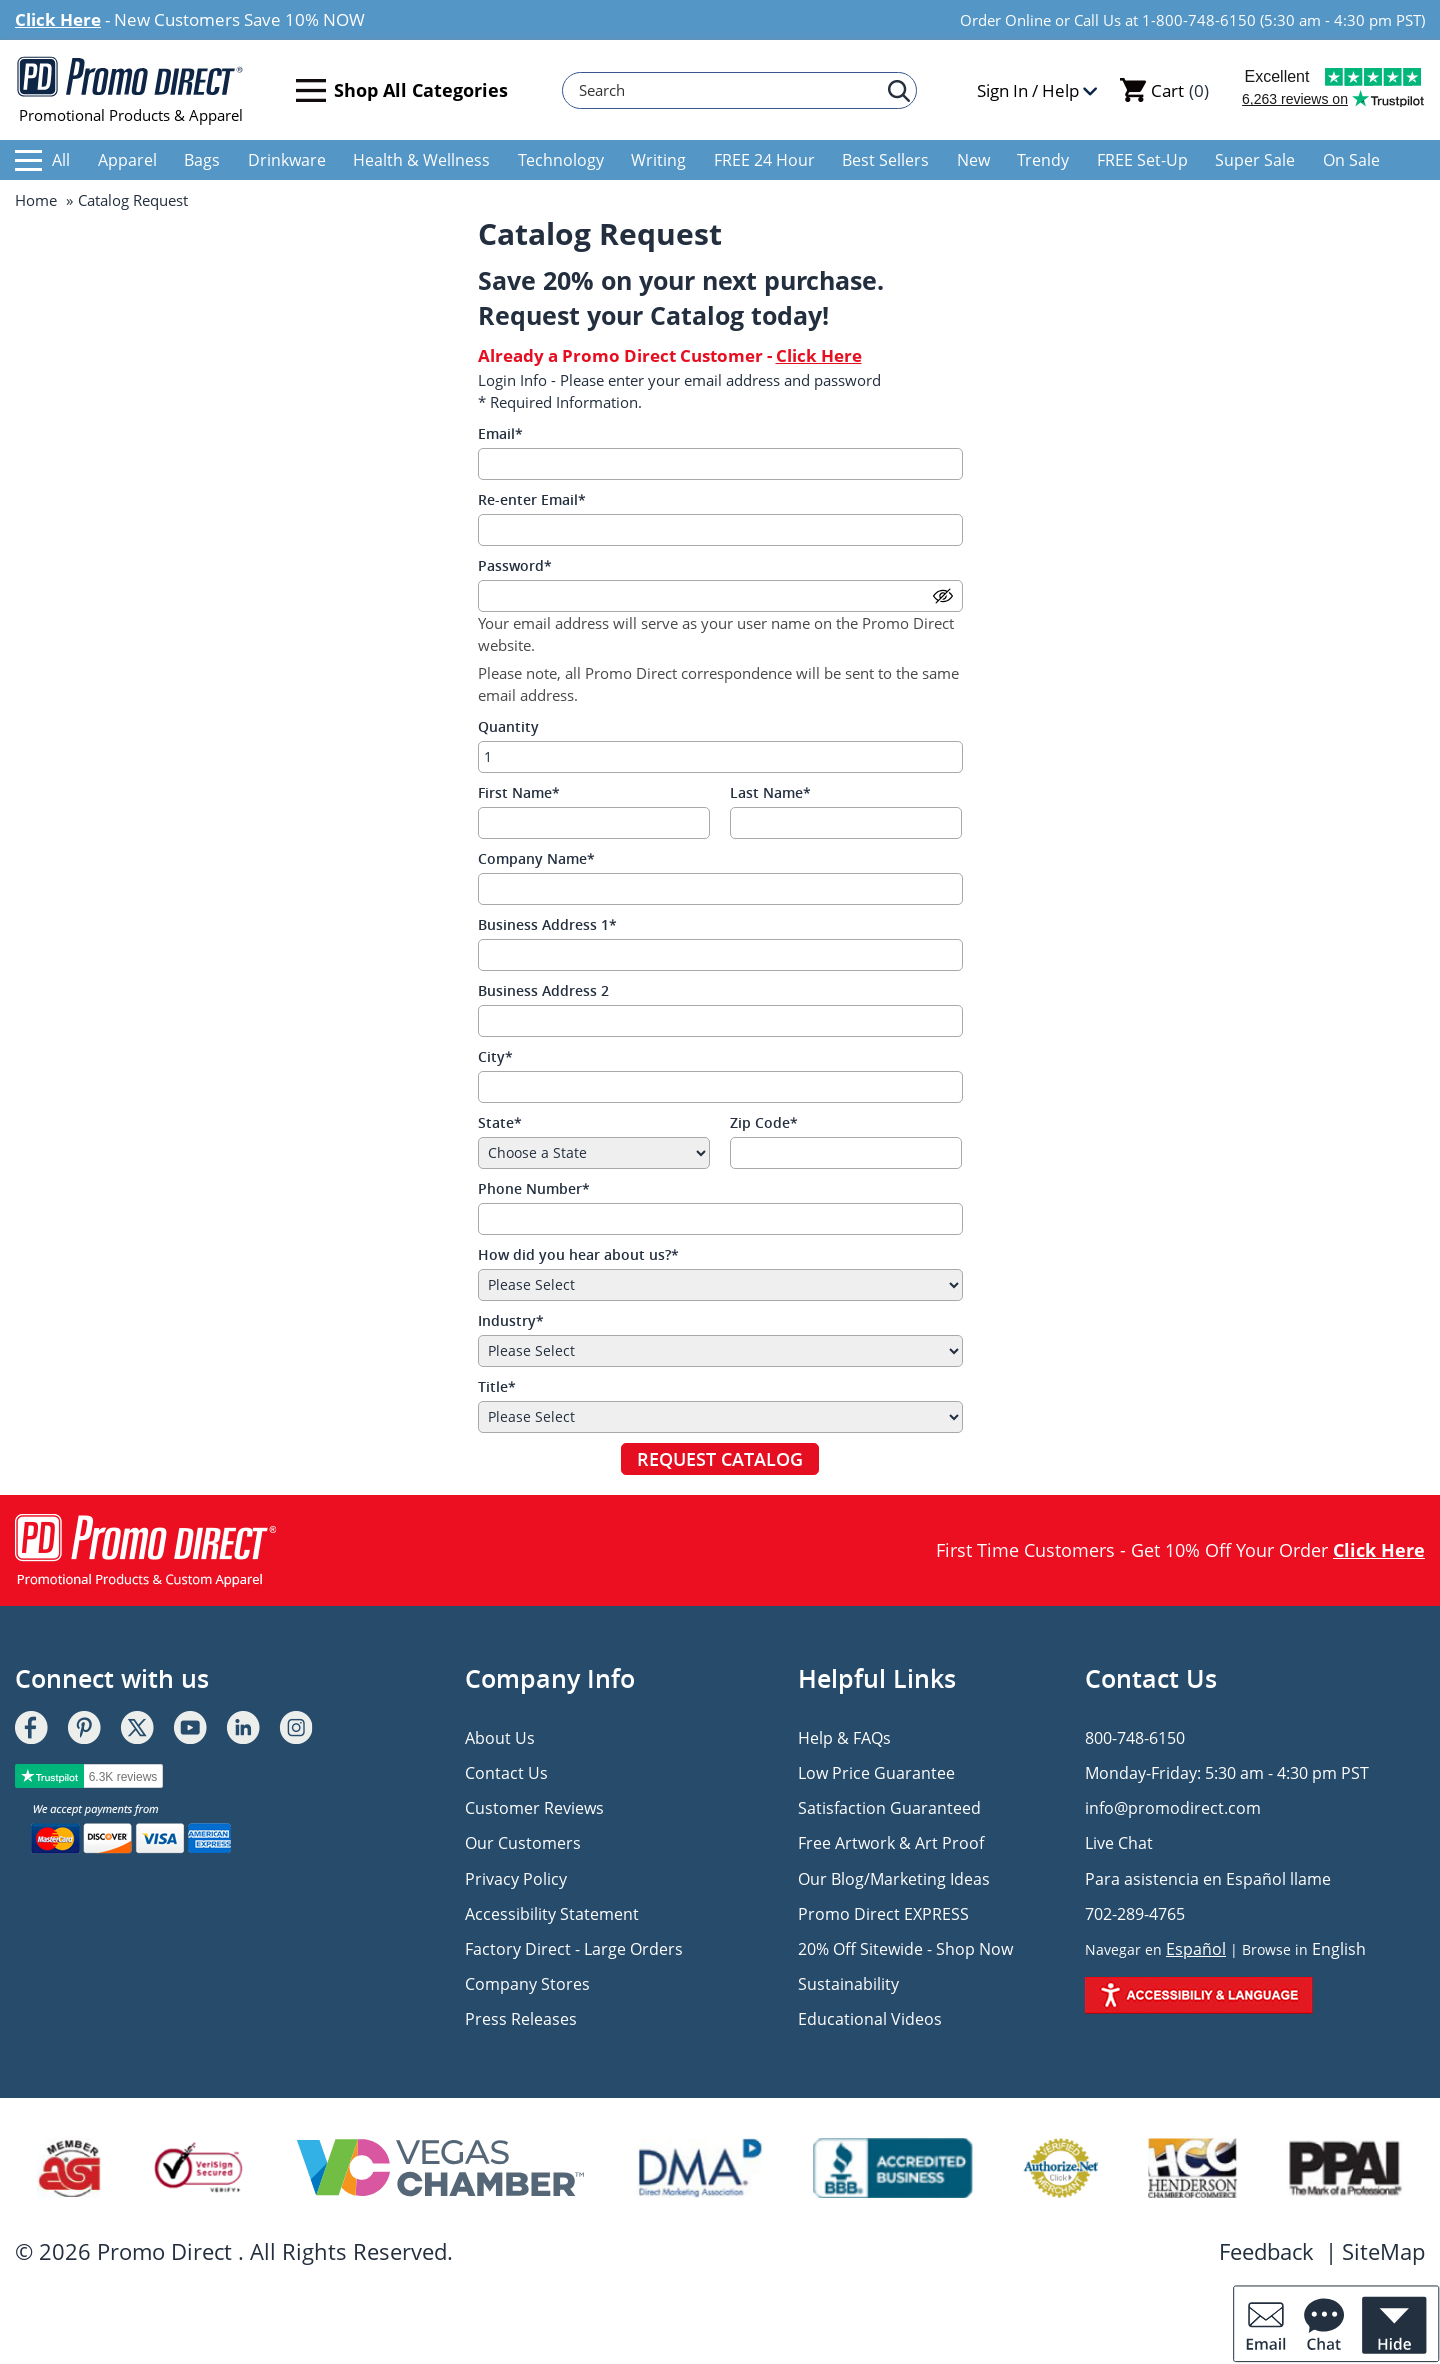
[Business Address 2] (720, 1021)
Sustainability (848, 1984)
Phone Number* (534, 1188)
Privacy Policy (516, 1879)
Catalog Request (133, 200)
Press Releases (521, 2019)
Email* (500, 433)
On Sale (1351, 160)
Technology (561, 160)
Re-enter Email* (532, 499)
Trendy (1043, 160)
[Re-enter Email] (720, 530)
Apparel (127, 160)
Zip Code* (764, 1122)
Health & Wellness (421, 160)
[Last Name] (846, 823)
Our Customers (523, 1843)
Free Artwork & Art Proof (891, 1843)
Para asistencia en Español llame (1208, 1879)
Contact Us (506, 1773)
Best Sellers (885, 160)
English (1339, 1949)
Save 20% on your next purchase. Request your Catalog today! (681, 297)
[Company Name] (720, 889)
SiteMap (1383, 2251)
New (973, 160)
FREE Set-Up (1142, 160)
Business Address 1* (547, 924)
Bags (202, 160)
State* (500, 1122)
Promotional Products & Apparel (130, 90)
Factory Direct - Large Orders (574, 1949)
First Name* (519, 792)
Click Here (58, 19)
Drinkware (287, 160)
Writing (658, 160)
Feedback (1266, 2251)
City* (495, 1056)
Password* (515, 565)
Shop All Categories (402, 90)
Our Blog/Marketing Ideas (894, 1879)
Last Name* (770, 792)
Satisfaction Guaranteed (889, 1808)
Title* (497, 1386)
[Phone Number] (720, 1219)
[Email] (720, 464)
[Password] (720, 596)
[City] (720, 1087)
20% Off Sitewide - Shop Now (905, 1949)
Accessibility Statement (552, 1914)
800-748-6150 (1135, 1738)
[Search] (730, 90)
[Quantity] (720, 757)
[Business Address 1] (720, 955)
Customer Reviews (534, 1808)
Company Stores (527, 1984)
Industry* (511, 1320)
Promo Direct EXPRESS (883, 1914)
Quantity (508, 726)
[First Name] (594, 823)
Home (36, 200)
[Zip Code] (846, 1153)
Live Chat (1119, 1843)
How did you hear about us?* (578, 1254)
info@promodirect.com (1173, 1808)
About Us (500, 1738)
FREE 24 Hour (764, 160)
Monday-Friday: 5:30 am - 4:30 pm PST (1227, 1773)
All (42, 160)
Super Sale (1255, 160)
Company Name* (536, 858)
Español (1196, 1949)
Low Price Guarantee (876, 1773)
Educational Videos (870, 2019)
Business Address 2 (543, 990)
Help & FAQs (844, 1738)
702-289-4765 (1135, 1914)
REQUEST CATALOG (720, 1459)
